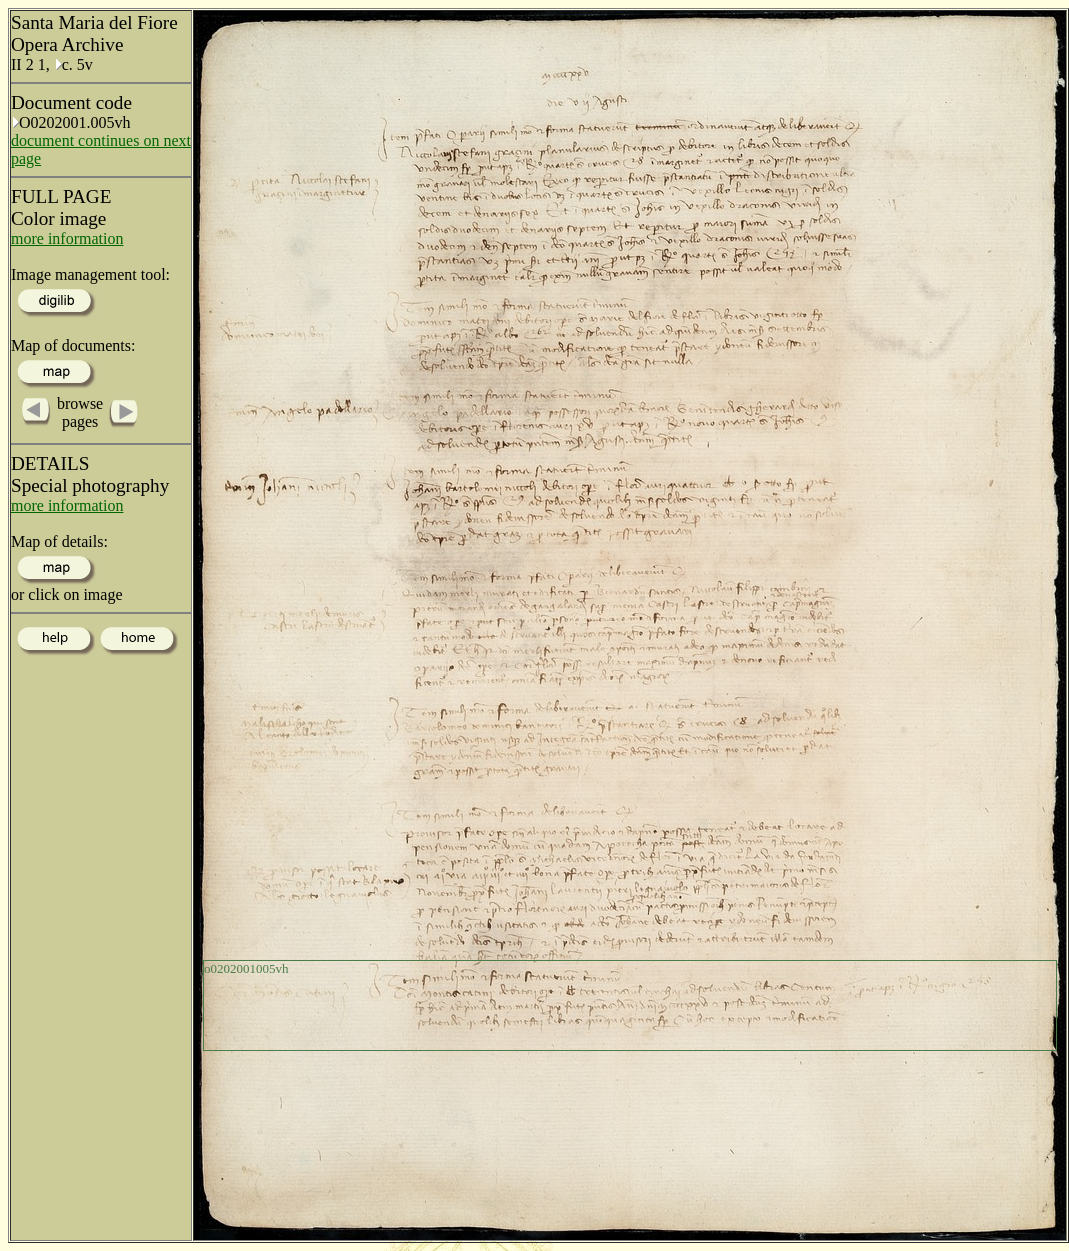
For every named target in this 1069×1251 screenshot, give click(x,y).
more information (67, 238)
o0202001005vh (246, 968)
